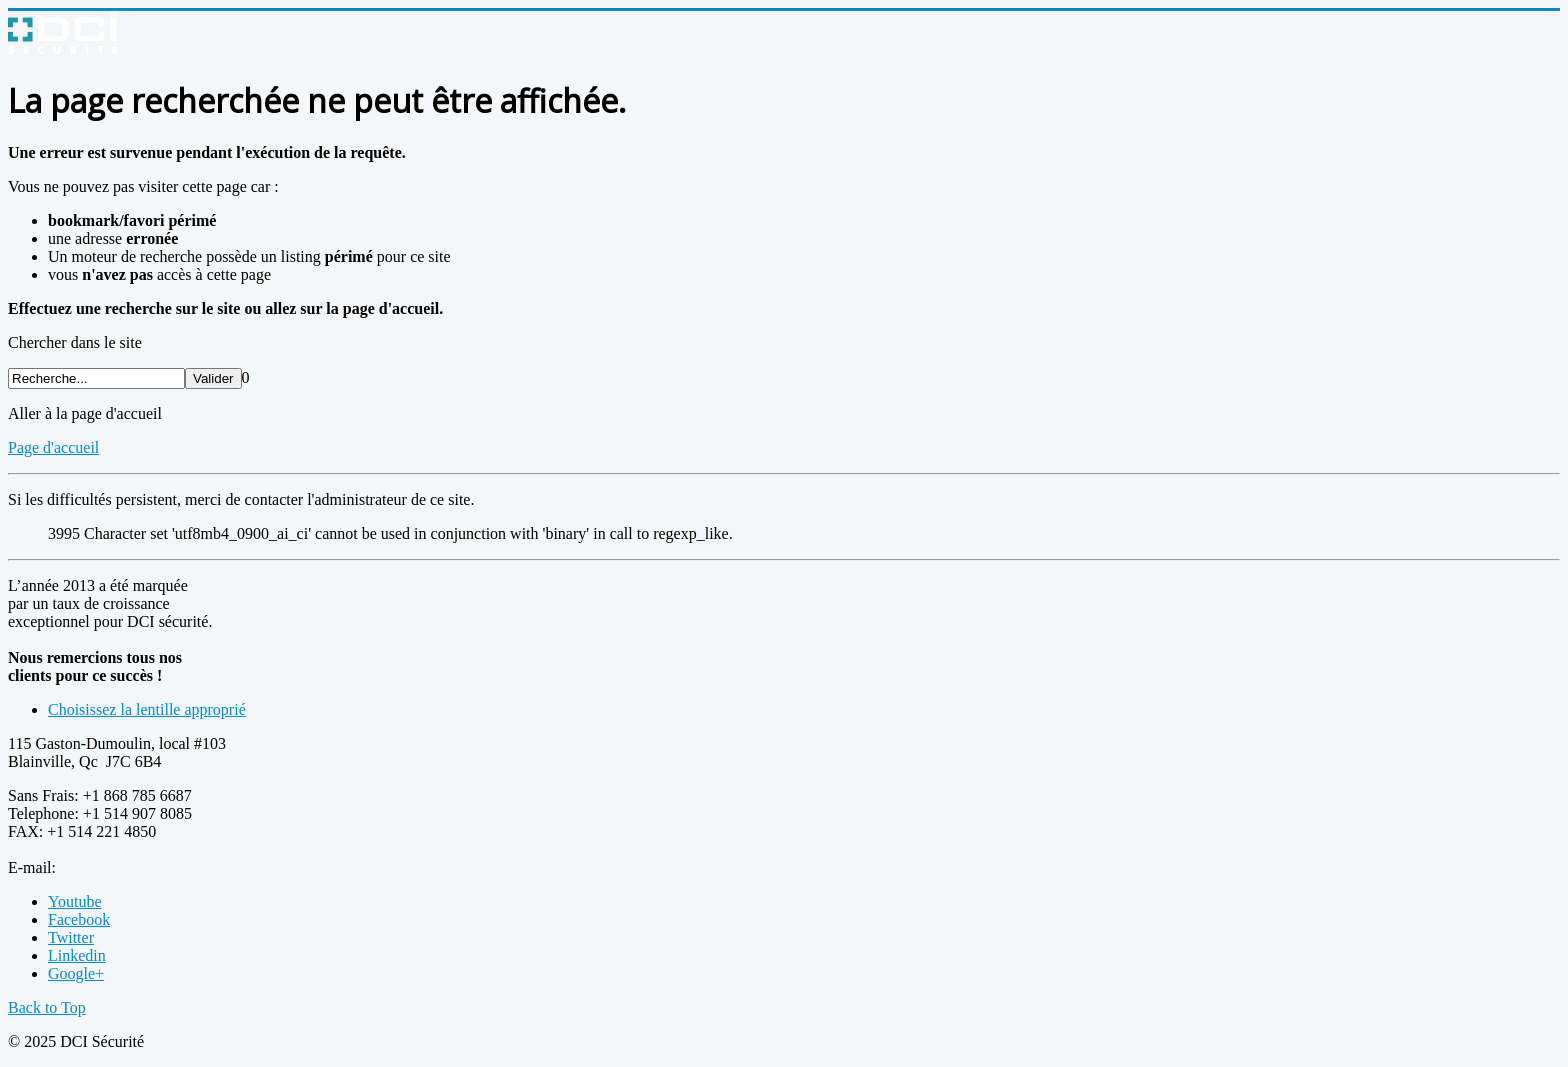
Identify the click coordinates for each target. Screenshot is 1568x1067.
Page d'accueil (53, 447)
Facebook (79, 919)
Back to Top (47, 1007)
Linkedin (77, 955)
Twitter (71, 937)
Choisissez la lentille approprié (147, 709)
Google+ (76, 973)
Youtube (75, 901)
